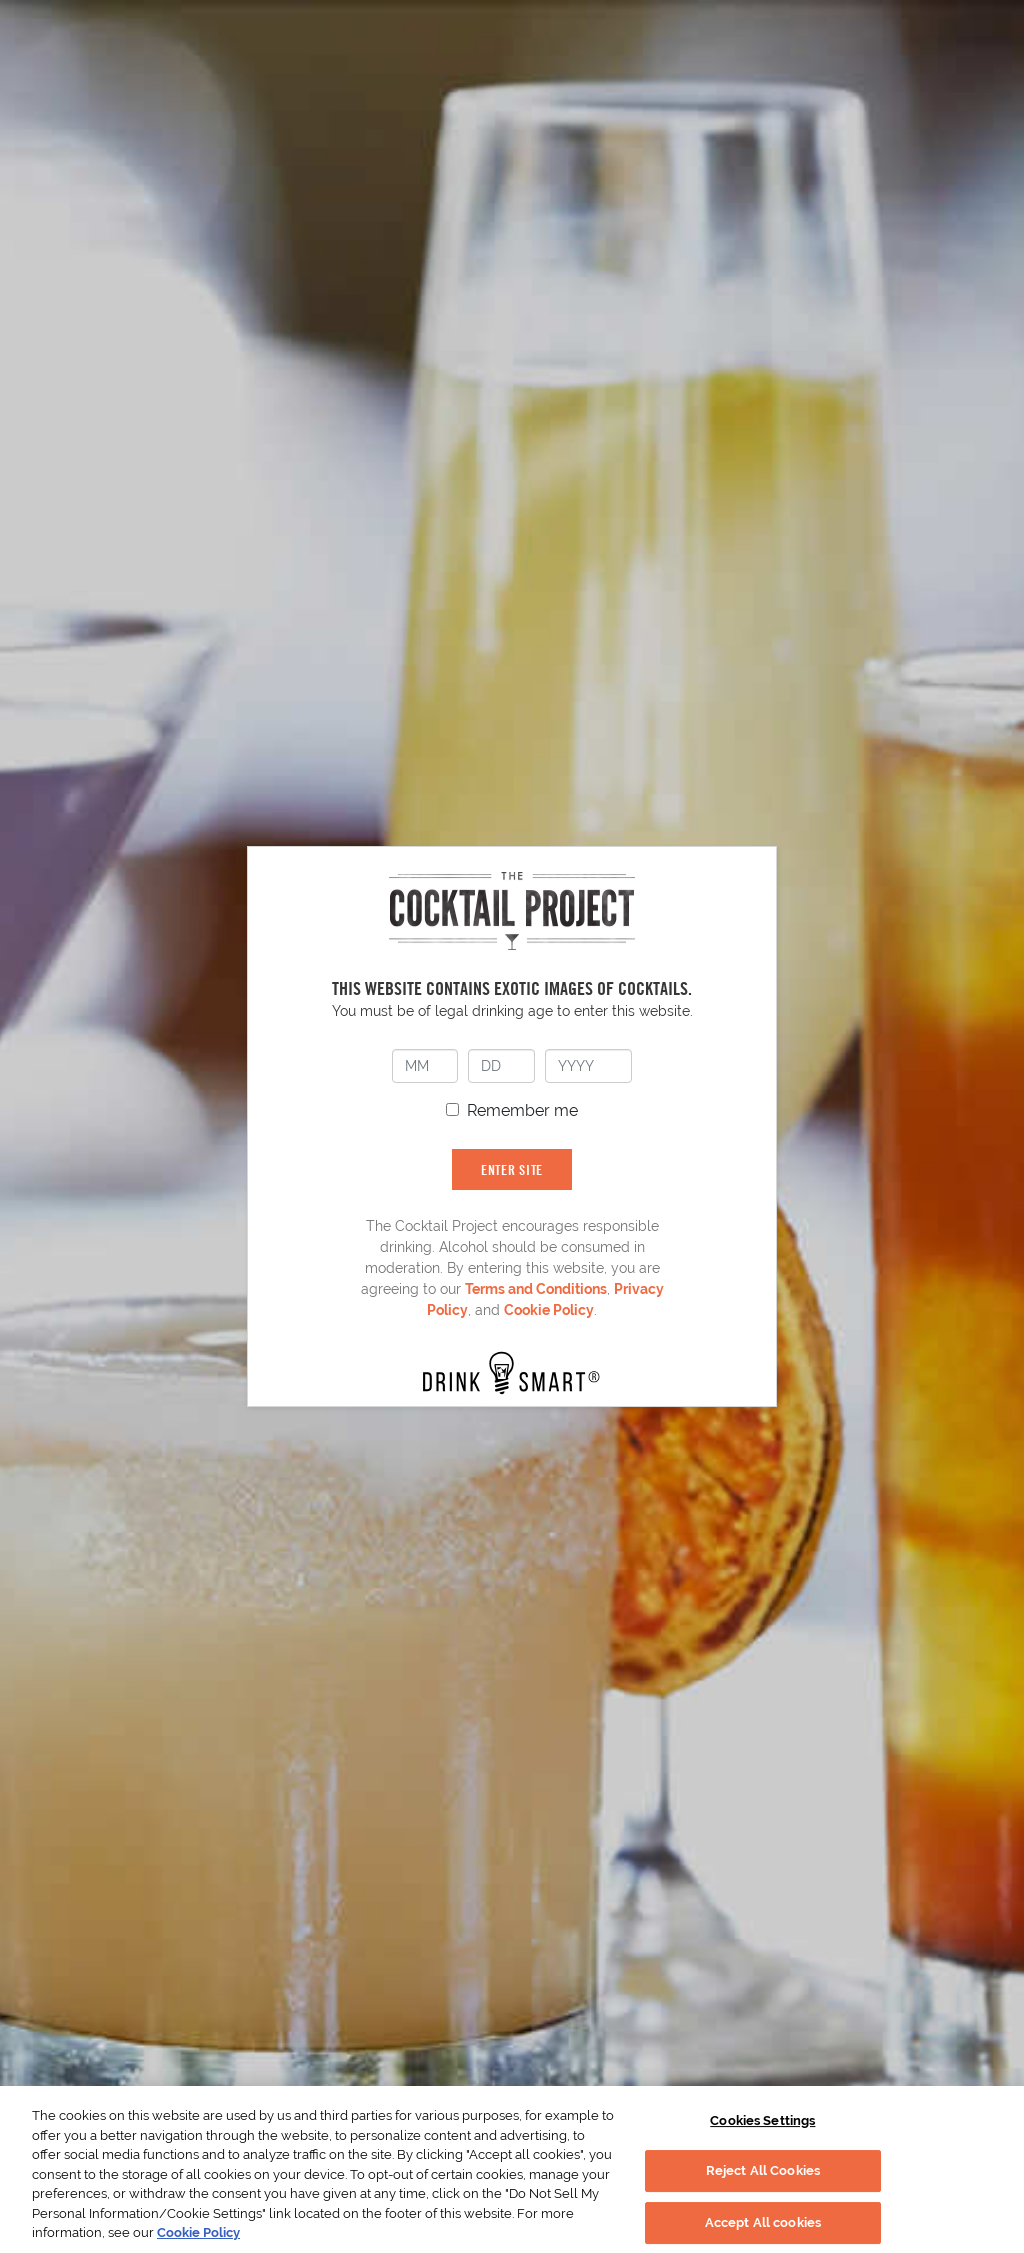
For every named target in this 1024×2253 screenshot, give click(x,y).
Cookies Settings (762, 2120)
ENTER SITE (512, 1169)
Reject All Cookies (763, 2170)
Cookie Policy (549, 1310)
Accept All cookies (763, 2222)
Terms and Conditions (536, 1289)
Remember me (522, 1110)
